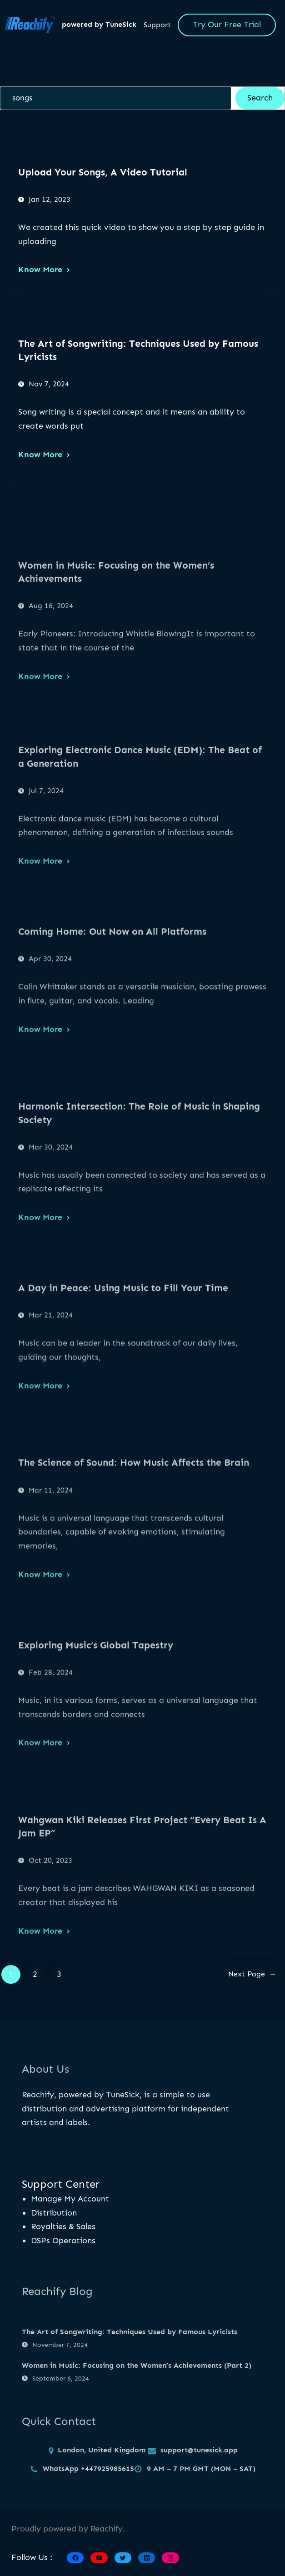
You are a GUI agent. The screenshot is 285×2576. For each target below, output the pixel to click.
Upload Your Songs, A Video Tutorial (102, 172)
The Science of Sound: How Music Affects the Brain (133, 1547)
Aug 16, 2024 (51, 689)
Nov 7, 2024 (49, 384)
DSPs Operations (63, 2241)
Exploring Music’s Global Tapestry (95, 1722)
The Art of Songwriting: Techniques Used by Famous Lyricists (138, 350)
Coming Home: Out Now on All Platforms (112, 1009)
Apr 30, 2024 (50, 1036)
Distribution (54, 2213)
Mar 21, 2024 (51, 1392)
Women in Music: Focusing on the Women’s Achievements (116, 655)
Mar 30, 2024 (51, 1230)
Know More (40, 270)
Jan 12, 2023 (49, 199)
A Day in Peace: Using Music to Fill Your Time (123, 1365)
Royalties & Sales (63, 2226)
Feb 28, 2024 (51, 1749)
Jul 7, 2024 (46, 874)
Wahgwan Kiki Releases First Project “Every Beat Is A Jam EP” (142, 1910)
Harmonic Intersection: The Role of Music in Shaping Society (139, 1197)
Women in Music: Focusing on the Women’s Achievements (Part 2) (136, 2397)
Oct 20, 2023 (50, 1944)
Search (260, 98)
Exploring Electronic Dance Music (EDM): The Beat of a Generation (140, 840)
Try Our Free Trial (227, 25)
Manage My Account (70, 2199)
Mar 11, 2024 (51, 1574)
